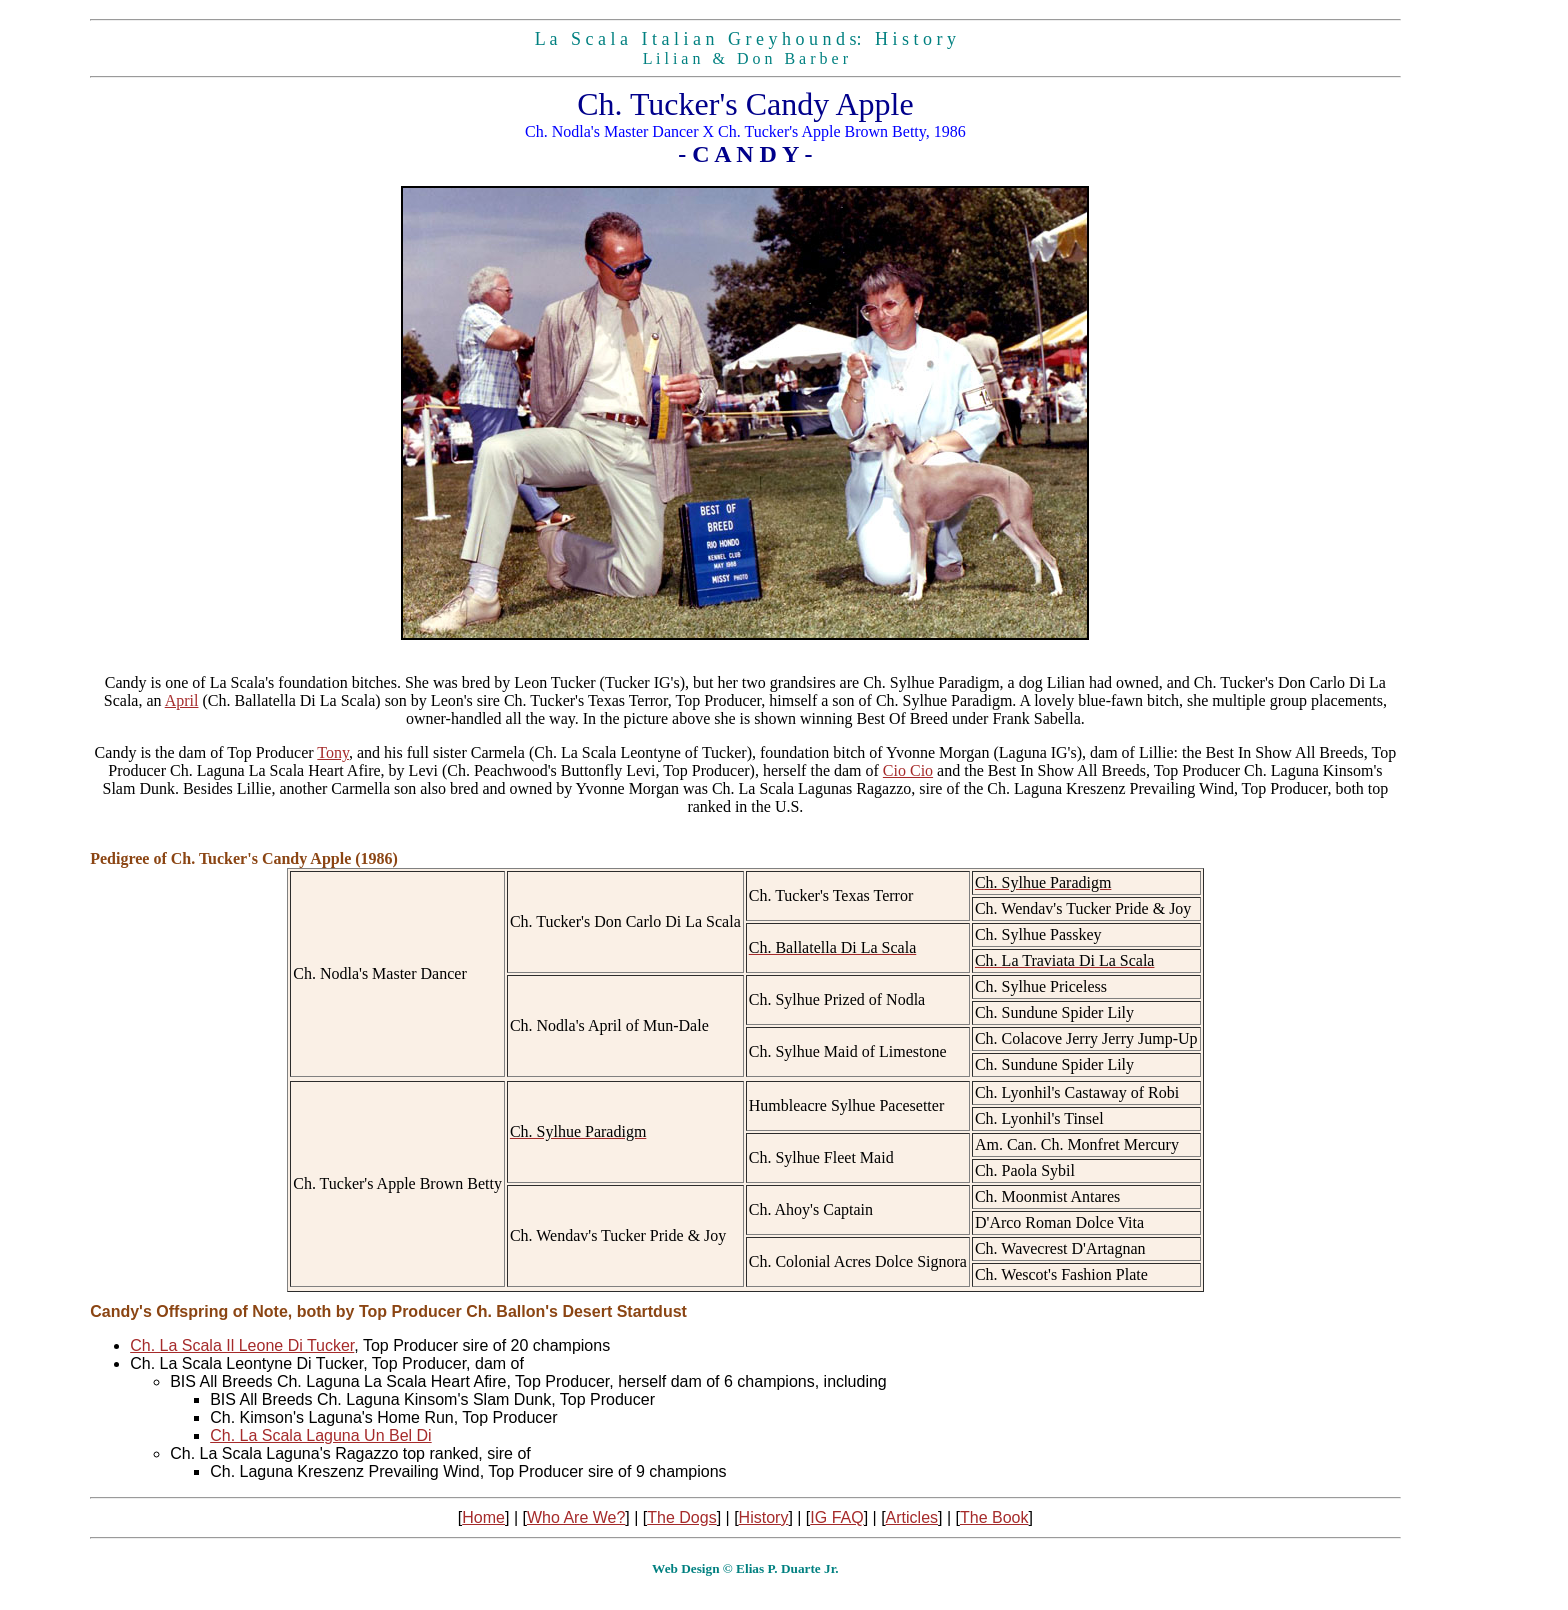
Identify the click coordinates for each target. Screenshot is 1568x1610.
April (182, 700)
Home (483, 1517)
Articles (912, 1517)
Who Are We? (576, 1517)
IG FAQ (836, 1517)
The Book (994, 1517)
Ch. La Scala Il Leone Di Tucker (242, 1345)
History (764, 1517)
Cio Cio (908, 770)
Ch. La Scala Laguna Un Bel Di (320, 1435)
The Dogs (681, 1517)
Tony (333, 752)
